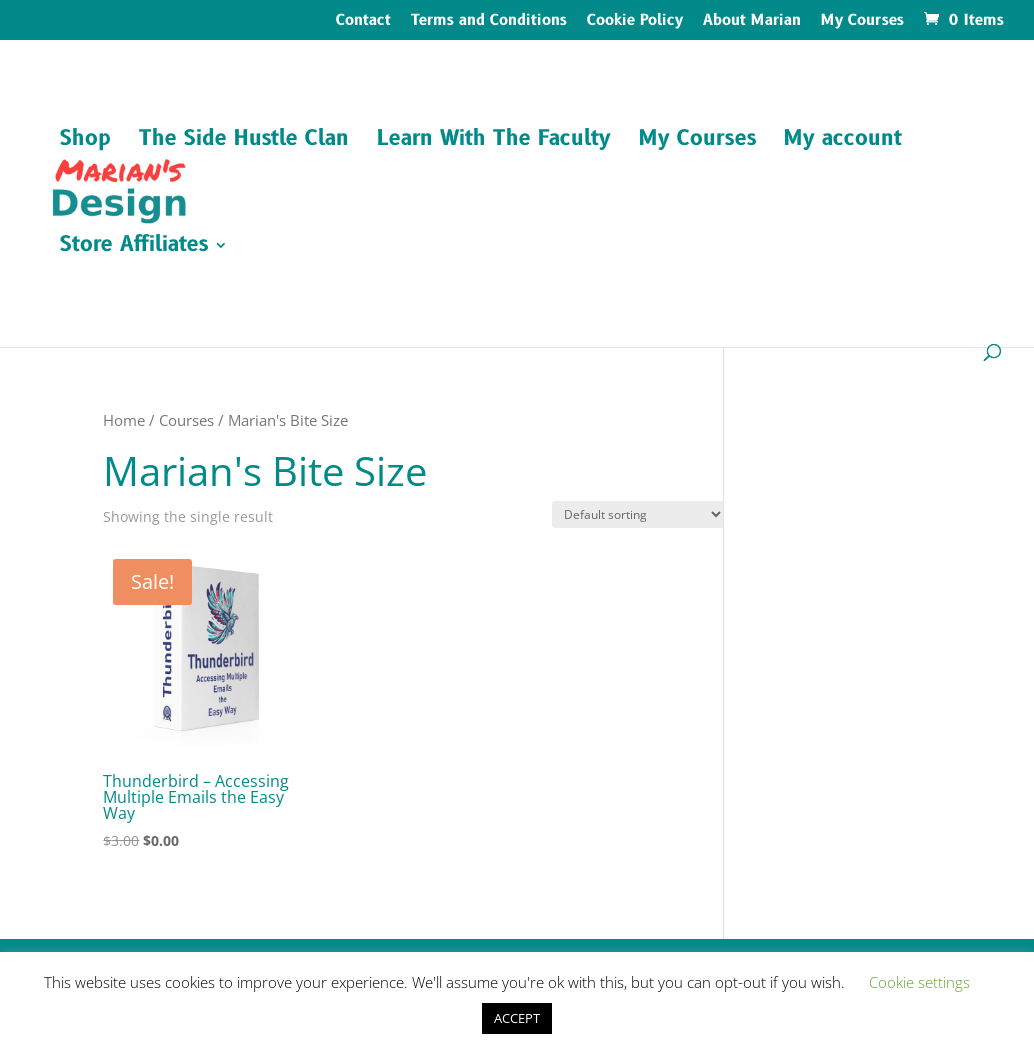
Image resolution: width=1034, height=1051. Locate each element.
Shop (85, 142)
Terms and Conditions (489, 22)
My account (843, 142)
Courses (186, 420)
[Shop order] (638, 514)
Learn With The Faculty (494, 142)
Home (124, 420)
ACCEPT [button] (517, 1018)
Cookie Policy (635, 22)
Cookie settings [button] (919, 982)
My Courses (862, 22)
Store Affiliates (134, 248)
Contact (363, 22)
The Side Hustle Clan (244, 142)
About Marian (752, 22)
